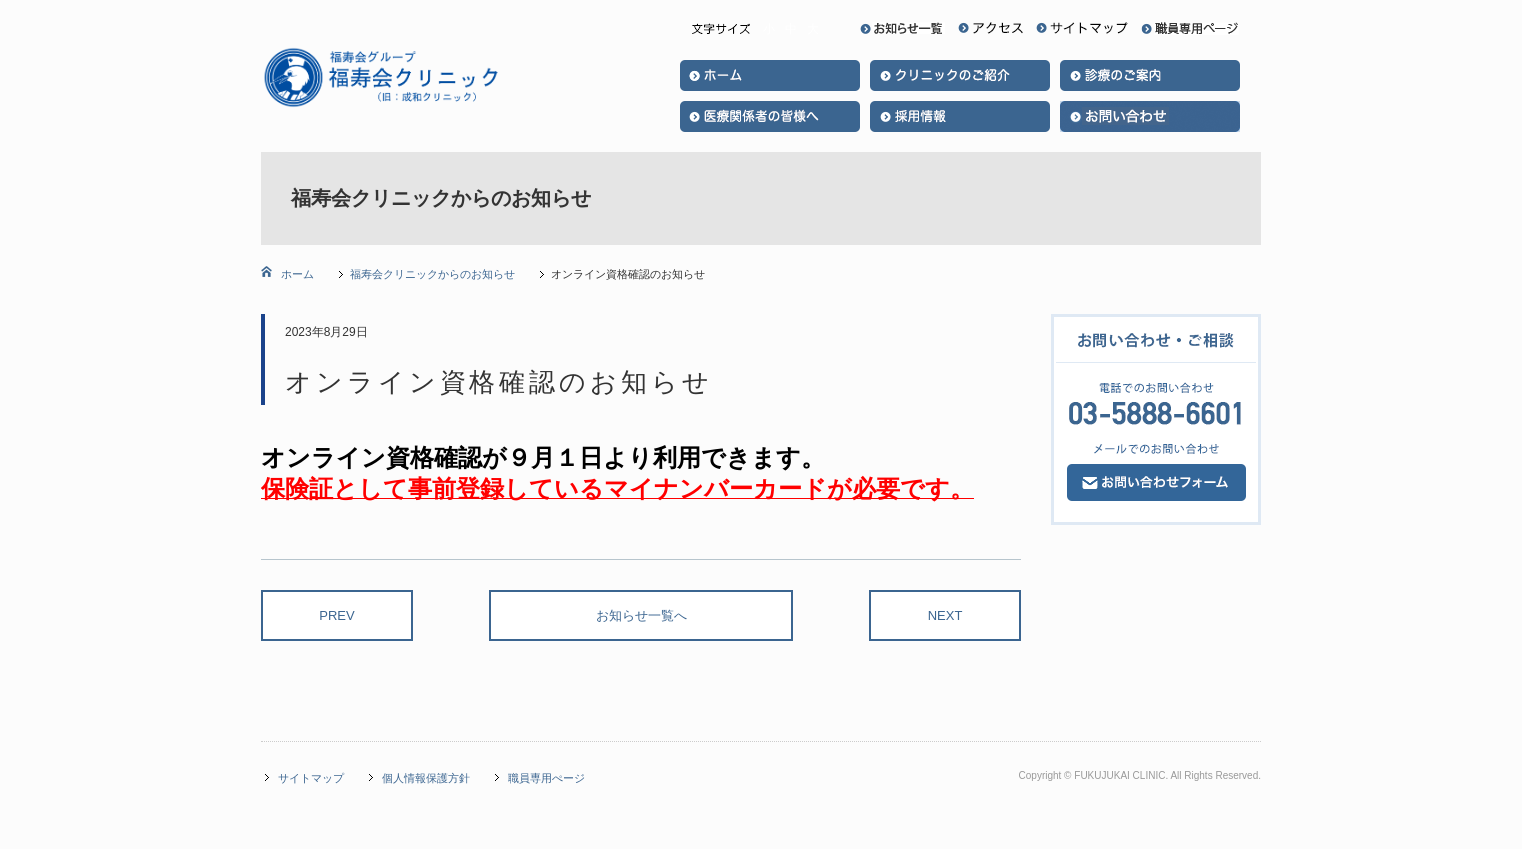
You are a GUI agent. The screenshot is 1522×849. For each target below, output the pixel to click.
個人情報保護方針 (426, 778)
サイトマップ (311, 778)
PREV (336, 615)
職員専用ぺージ (546, 778)
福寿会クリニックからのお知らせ (432, 274)
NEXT (945, 615)
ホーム (296, 274)
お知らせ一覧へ (641, 615)
